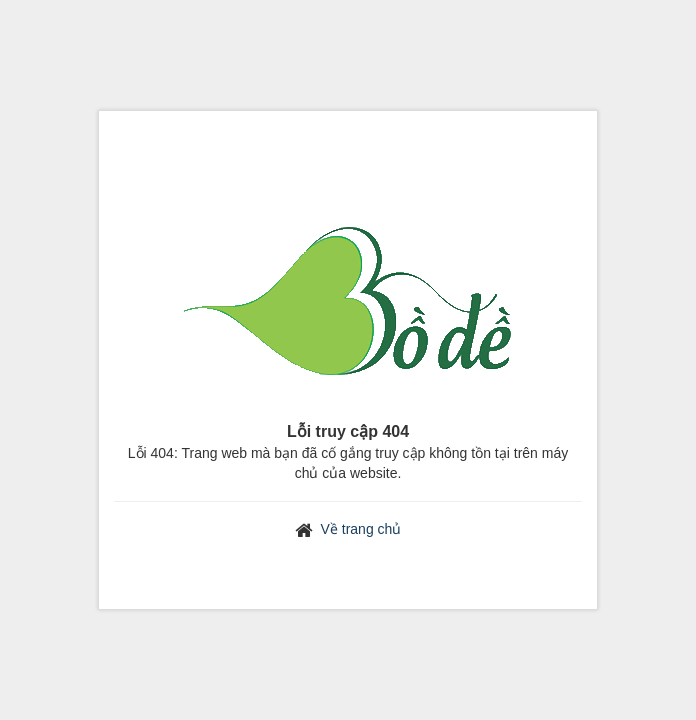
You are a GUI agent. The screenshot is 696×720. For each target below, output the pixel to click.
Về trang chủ (361, 529)
